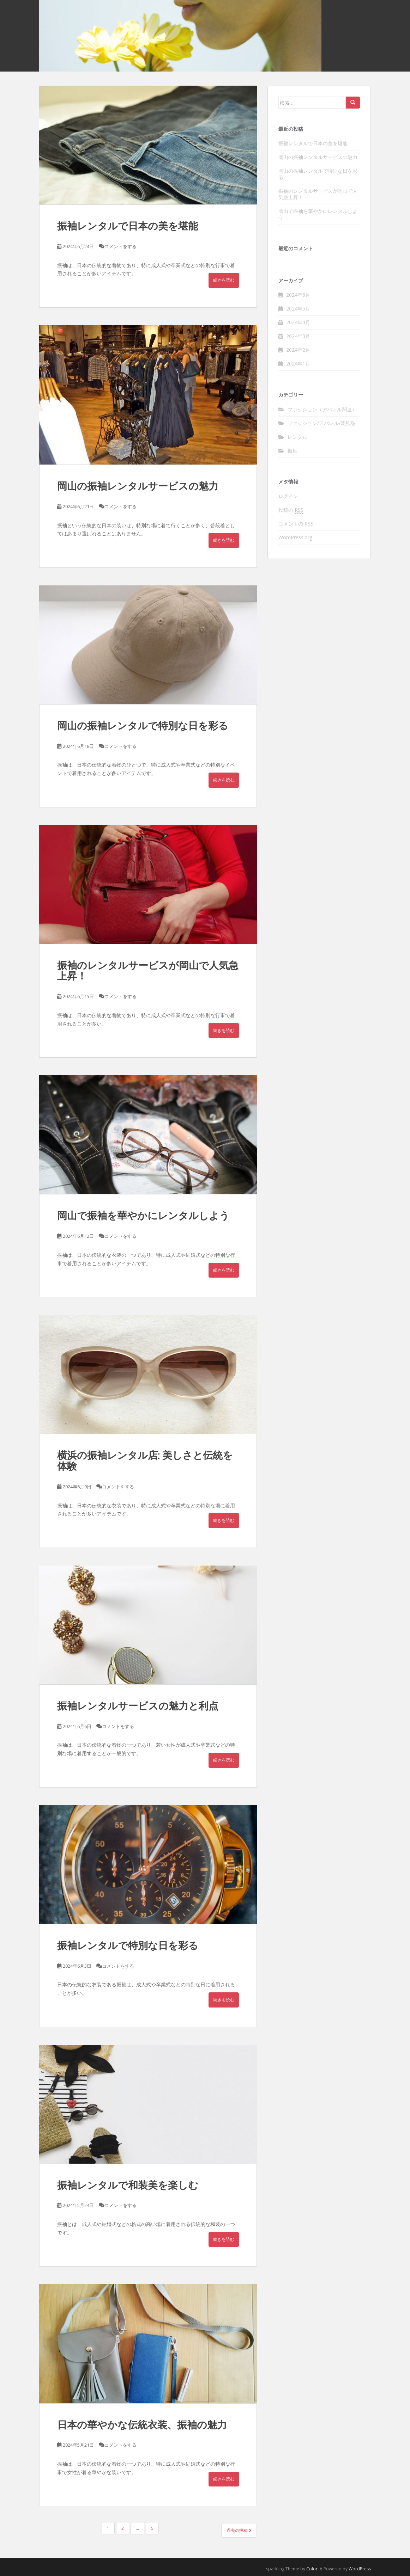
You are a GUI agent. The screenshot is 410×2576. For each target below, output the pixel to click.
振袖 (292, 450)
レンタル (297, 437)
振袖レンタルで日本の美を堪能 (127, 225)
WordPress (360, 2569)
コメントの (295, 523)
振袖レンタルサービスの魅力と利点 (137, 1705)
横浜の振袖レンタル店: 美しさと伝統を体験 (145, 1461)
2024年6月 (298, 294)
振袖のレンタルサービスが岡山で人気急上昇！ (148, 971)
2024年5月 (298, 308)
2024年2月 (298, 349)
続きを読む (223, 280)
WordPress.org (295, 537)
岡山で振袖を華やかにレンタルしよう (143, 1215)
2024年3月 (298, 336)
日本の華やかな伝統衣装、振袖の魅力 (142, 2424)
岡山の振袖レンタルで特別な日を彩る (142, 725)
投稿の (290, 510)
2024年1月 (298, 363)
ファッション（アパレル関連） (322, 409)
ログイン (288, 496)
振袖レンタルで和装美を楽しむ (127, 2184)
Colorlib (314, 2569)
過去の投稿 (239, 2530)
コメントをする (120, 246)
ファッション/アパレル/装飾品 (321, 423)
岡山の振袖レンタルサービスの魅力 (137, 485)
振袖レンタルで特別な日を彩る (127, 1945)
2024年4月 (298, 322)
